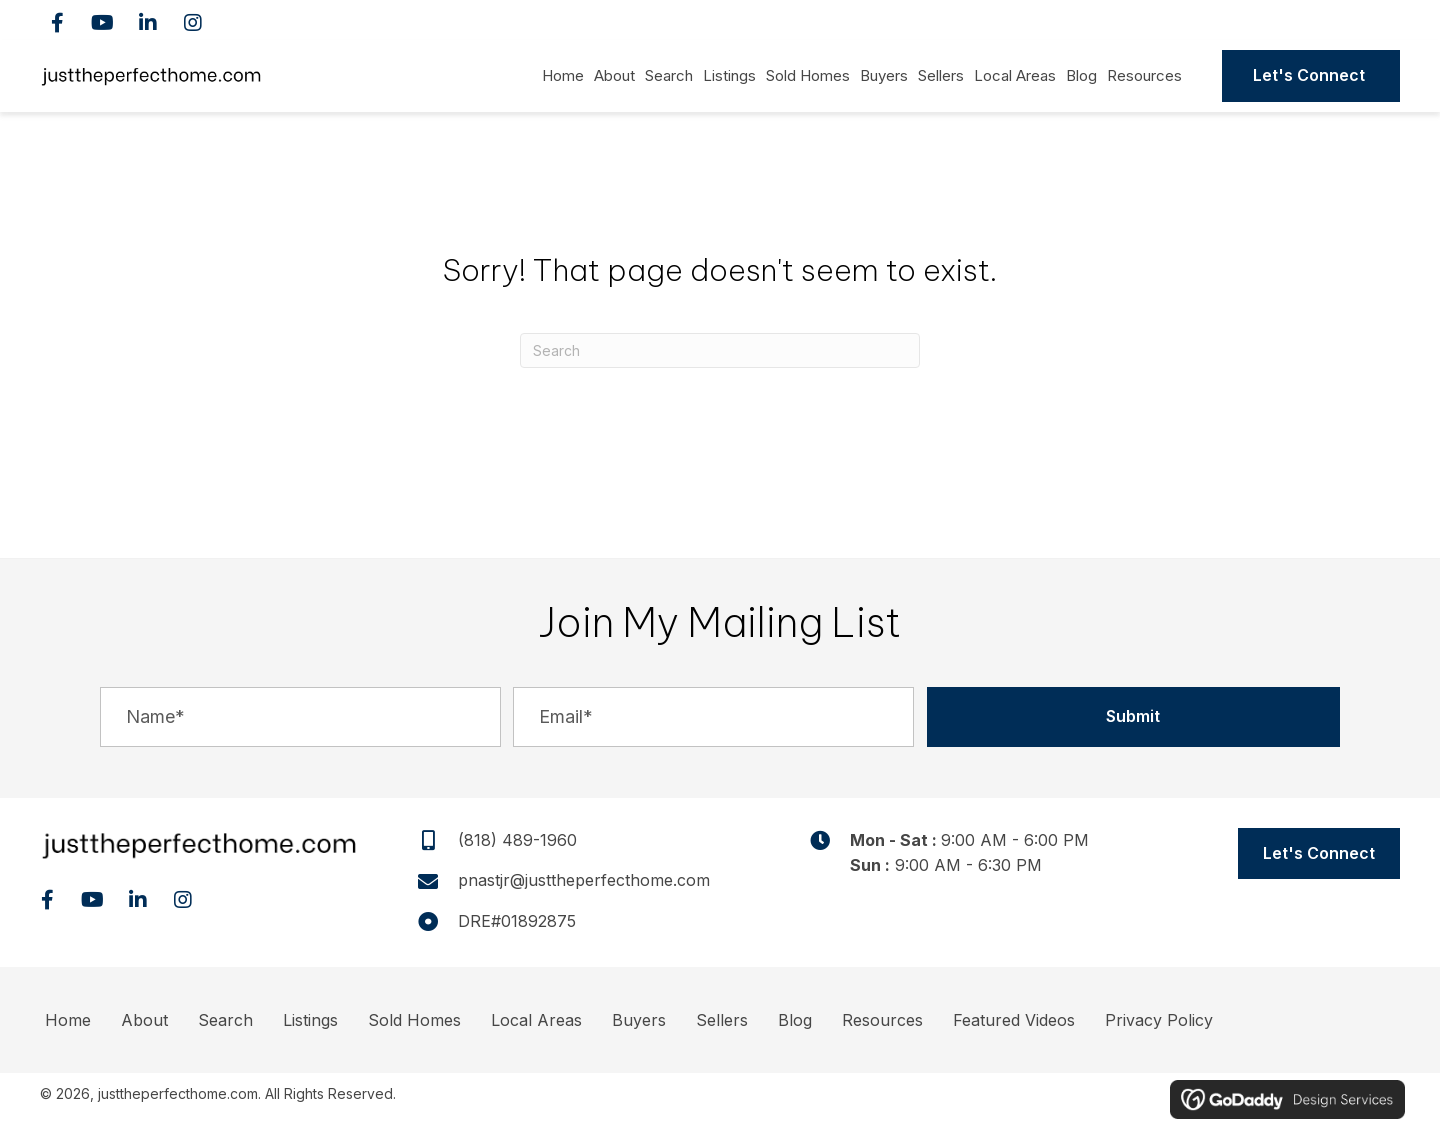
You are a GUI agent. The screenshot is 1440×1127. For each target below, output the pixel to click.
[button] (57, 22)
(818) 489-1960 (1303, 20)
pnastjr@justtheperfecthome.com (584, 880)
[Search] (720, 350)
